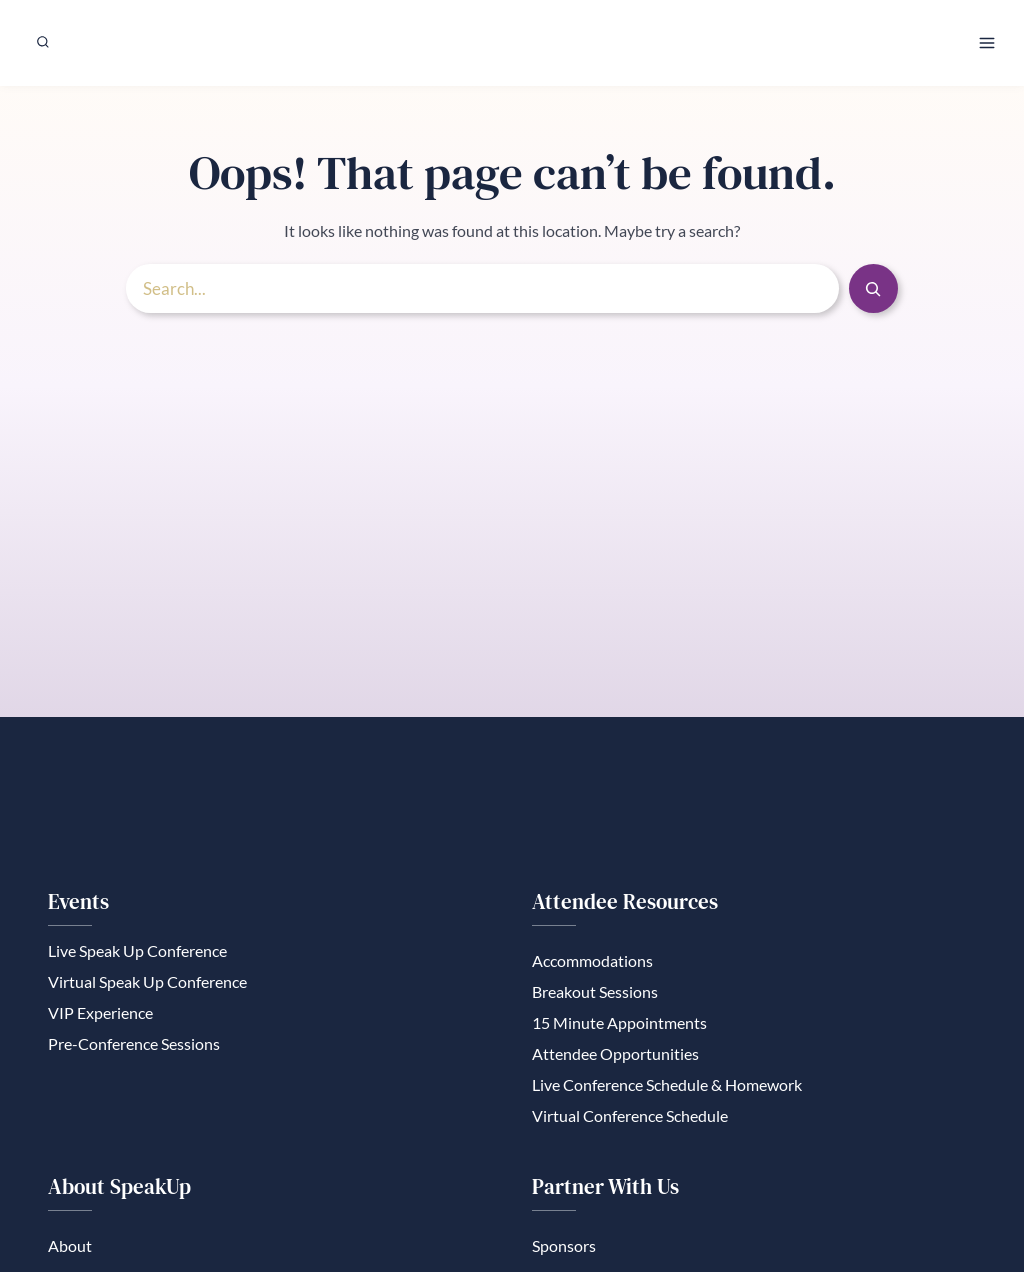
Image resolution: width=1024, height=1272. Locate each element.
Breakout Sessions (595, 997)
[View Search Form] (43, 42)
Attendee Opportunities (615, 1061)
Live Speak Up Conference (137, 955)
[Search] (873, 294)
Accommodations (592, 965)
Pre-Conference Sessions (134, 1051)
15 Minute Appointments (619, 1029)
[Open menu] (987, 42)
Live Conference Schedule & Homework (667, 1093)
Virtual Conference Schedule (630, 1125)
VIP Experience (100, 1019)
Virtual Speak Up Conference (147, 987)
